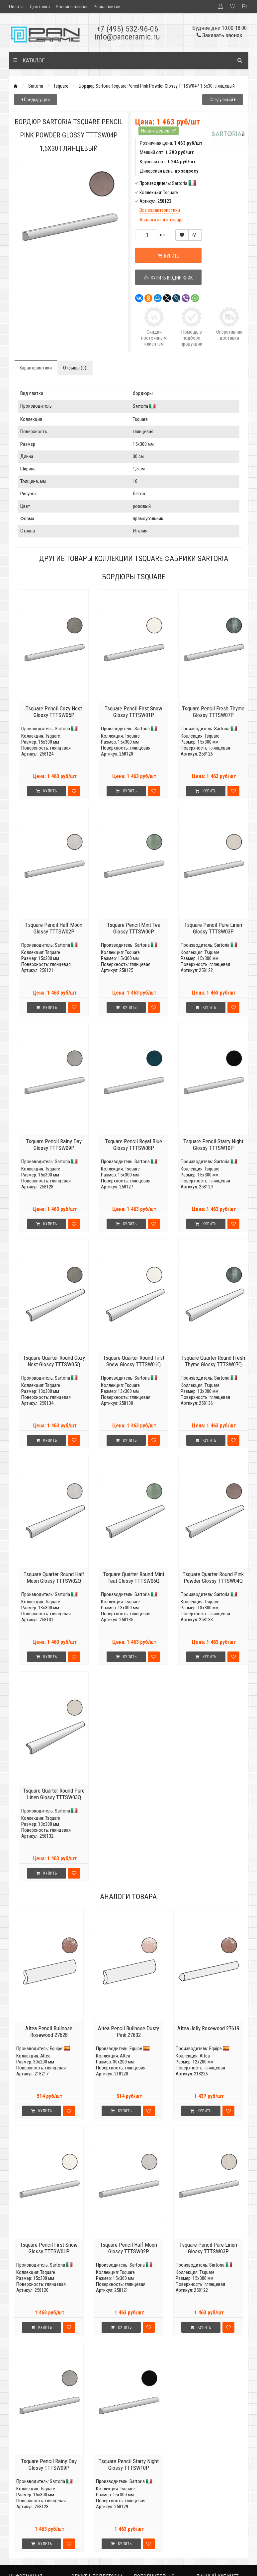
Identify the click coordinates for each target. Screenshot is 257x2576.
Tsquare (60, 86)
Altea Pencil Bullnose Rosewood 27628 (48, 2031)
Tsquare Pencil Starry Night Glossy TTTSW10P (213, 1144)
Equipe (56, 2049)
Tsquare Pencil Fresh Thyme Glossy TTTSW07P (213, 711)
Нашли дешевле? (158, 131)
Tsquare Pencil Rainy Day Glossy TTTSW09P (54, 1144)
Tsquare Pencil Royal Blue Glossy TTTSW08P (133, 1144)
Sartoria (35, 86)
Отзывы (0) (74, 368)
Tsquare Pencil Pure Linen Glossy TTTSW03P (213, 928)
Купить (168, 256)
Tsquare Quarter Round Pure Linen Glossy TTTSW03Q (54, 1794)
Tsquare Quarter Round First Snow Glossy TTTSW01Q (133, 1361)
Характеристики (35, 368)
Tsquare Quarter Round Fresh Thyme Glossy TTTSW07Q (213, 1361)
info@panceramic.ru (127, 36)
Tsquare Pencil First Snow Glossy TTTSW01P (133, 711)
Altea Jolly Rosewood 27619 (208, 2028)
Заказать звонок (219, 35)
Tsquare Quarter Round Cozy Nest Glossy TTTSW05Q (54, 1361)
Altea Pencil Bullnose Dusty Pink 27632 (128, 2031)
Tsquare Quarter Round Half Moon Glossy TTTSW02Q (54, 1577)
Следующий (223, 99)
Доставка (40, 7)
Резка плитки (107, 7)
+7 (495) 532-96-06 (127, 29)
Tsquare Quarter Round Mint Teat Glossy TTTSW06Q (133, 1577)
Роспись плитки (72, 7)
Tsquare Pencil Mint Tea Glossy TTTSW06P (133, 928)
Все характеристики (159, 210)
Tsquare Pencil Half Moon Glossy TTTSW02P (53, 928)
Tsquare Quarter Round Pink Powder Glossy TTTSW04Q (213, 1577)
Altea (45, 2056)
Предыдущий (35, 99)
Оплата (16, 7)
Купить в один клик (168, 278)
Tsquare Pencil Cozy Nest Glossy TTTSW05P (54, 711)
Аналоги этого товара (161, 220)
